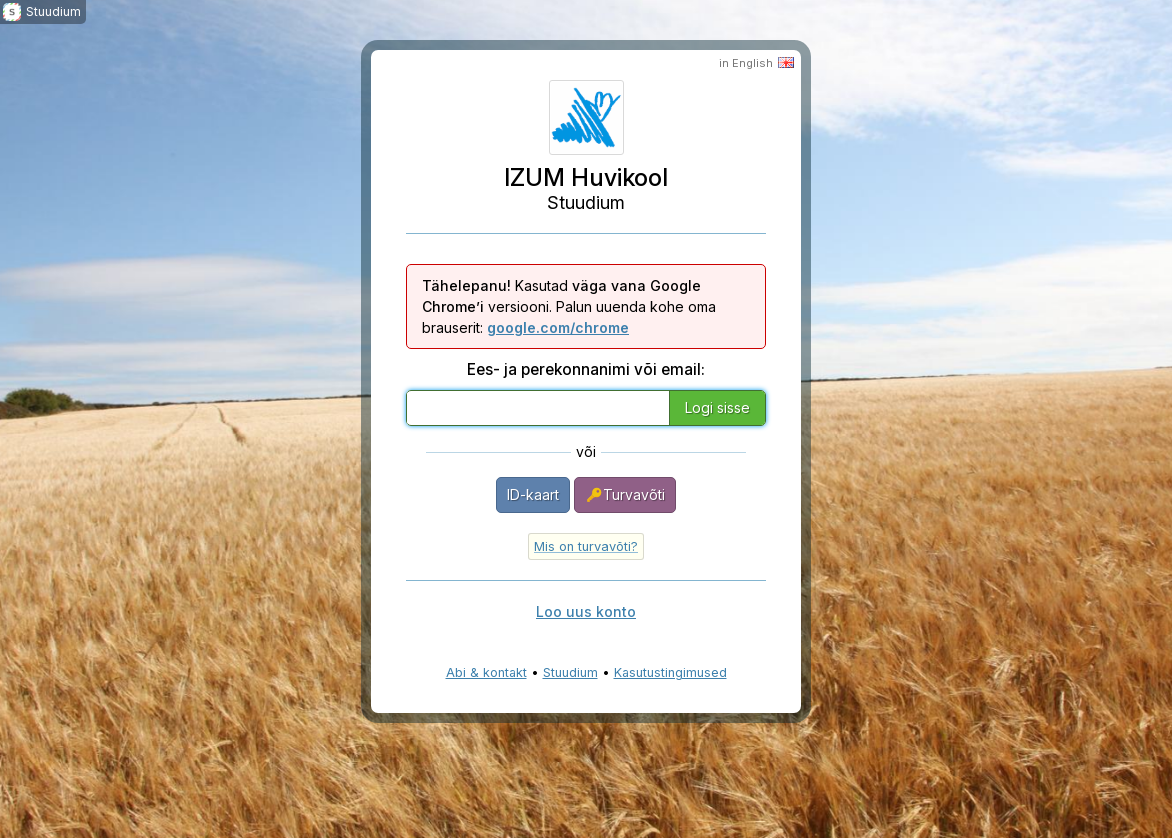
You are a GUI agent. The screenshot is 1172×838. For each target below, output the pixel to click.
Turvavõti (625, 495)
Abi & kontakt (486, 672)
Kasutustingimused (670, 672)
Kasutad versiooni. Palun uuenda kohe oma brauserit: (569, 306)
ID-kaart (533, 494)
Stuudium (570, 672)
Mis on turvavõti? (586, 546)
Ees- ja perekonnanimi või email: (586, 369)
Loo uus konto (586, 611)
